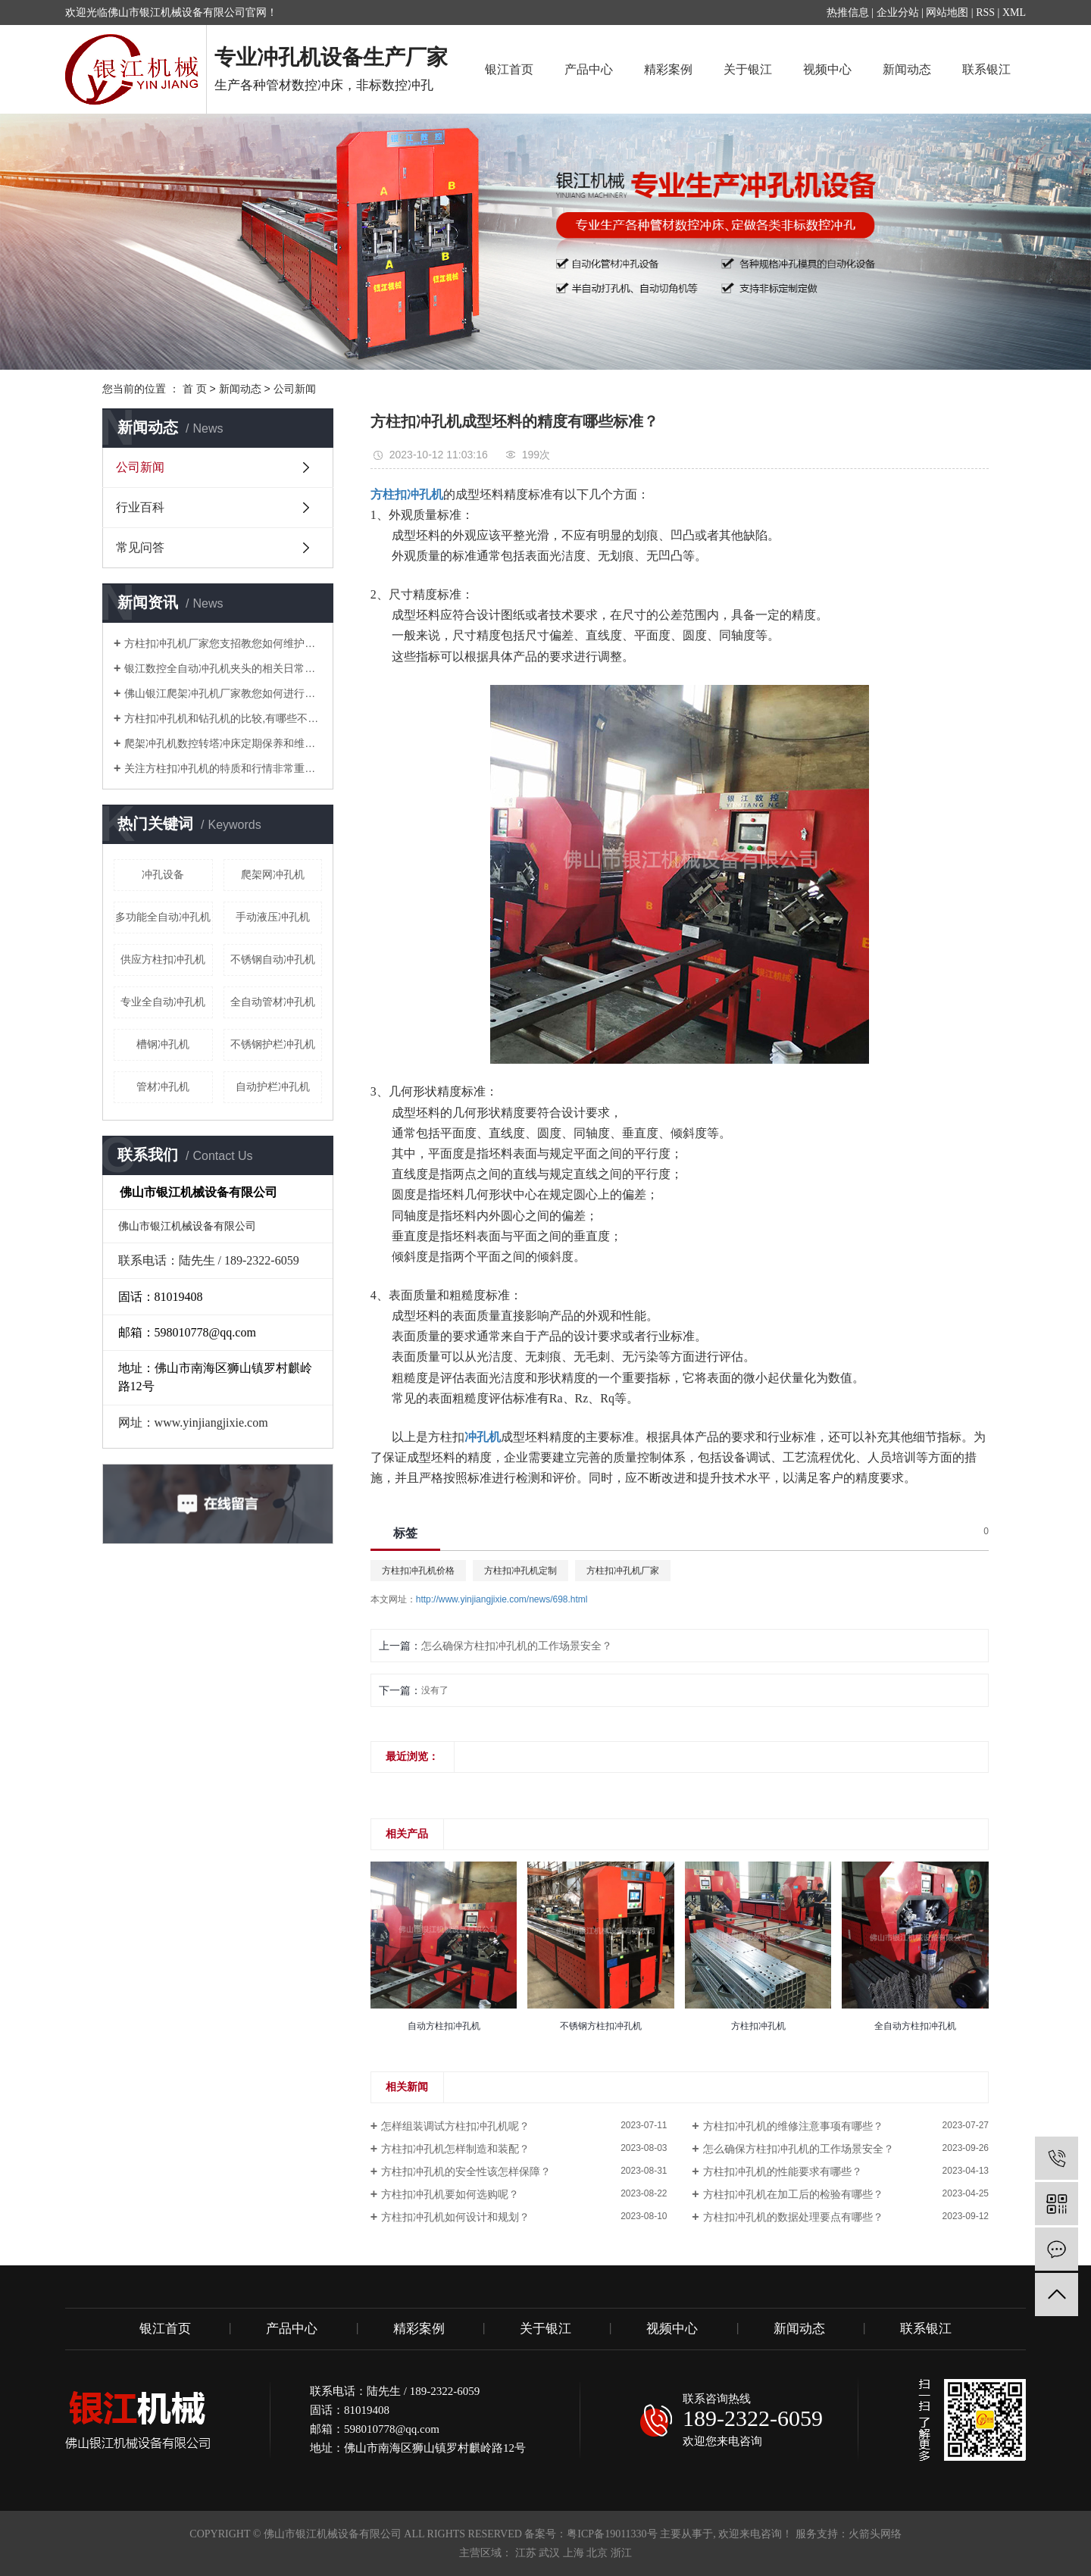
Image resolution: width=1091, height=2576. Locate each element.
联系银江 (986, 69)
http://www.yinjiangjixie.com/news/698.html (502, 1599)
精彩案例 (668, 69)
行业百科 (140, 507)
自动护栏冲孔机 (273, 1086)
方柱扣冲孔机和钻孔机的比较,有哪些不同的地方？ (223, 718)
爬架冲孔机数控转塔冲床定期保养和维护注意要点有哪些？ (223, 743)
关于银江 (748, 69)
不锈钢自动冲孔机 (272, 959)
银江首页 (509, 69)
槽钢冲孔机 (162, 1044)
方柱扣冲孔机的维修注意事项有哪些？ (793, 2126)
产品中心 (588, 69)
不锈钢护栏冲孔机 (272, 1044)
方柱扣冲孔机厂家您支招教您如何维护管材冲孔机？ (223, 643)
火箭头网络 (875, 2534)
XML (1014, 12)
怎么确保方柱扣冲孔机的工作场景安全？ (516, 1646)
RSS (985, 12)
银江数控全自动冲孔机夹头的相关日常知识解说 (223, 668)
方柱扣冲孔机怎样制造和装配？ (455, 2149)
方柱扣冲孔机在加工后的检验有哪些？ (793, 2194)
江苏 (525, 2553)
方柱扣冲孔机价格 (418, 1570)
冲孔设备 (163, 874)
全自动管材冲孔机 (272, 1002)
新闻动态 (907, 69)
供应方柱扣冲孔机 (162, 959)
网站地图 (947, 12)
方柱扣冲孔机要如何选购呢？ (450, 2194)
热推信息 (848, 12)
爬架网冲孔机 (273, 874)
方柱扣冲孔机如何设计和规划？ (455, 2217)
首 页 (195, 389)
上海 (573, 2553)
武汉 (549, 2553)
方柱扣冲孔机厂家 (622, 1570)
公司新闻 (295, 389)
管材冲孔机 (162, 1086)
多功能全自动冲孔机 (163, 917)
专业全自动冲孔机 (162, 1002)
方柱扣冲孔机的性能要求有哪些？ (782, 2171)
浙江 (621, 2553)
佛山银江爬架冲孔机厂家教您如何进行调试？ (223, 693)
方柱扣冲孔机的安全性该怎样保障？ (466, 2171)
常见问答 (140, 547)
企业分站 (898, 12)
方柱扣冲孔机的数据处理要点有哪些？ (793, 2217)
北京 (597, 2553)
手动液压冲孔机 (273, 917)
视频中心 (827, 69)
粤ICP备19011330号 (612, 2534)
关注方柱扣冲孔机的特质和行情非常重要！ (223, 768)
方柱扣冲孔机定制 (520, 1570)
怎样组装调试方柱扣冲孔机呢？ (455, 2126)
